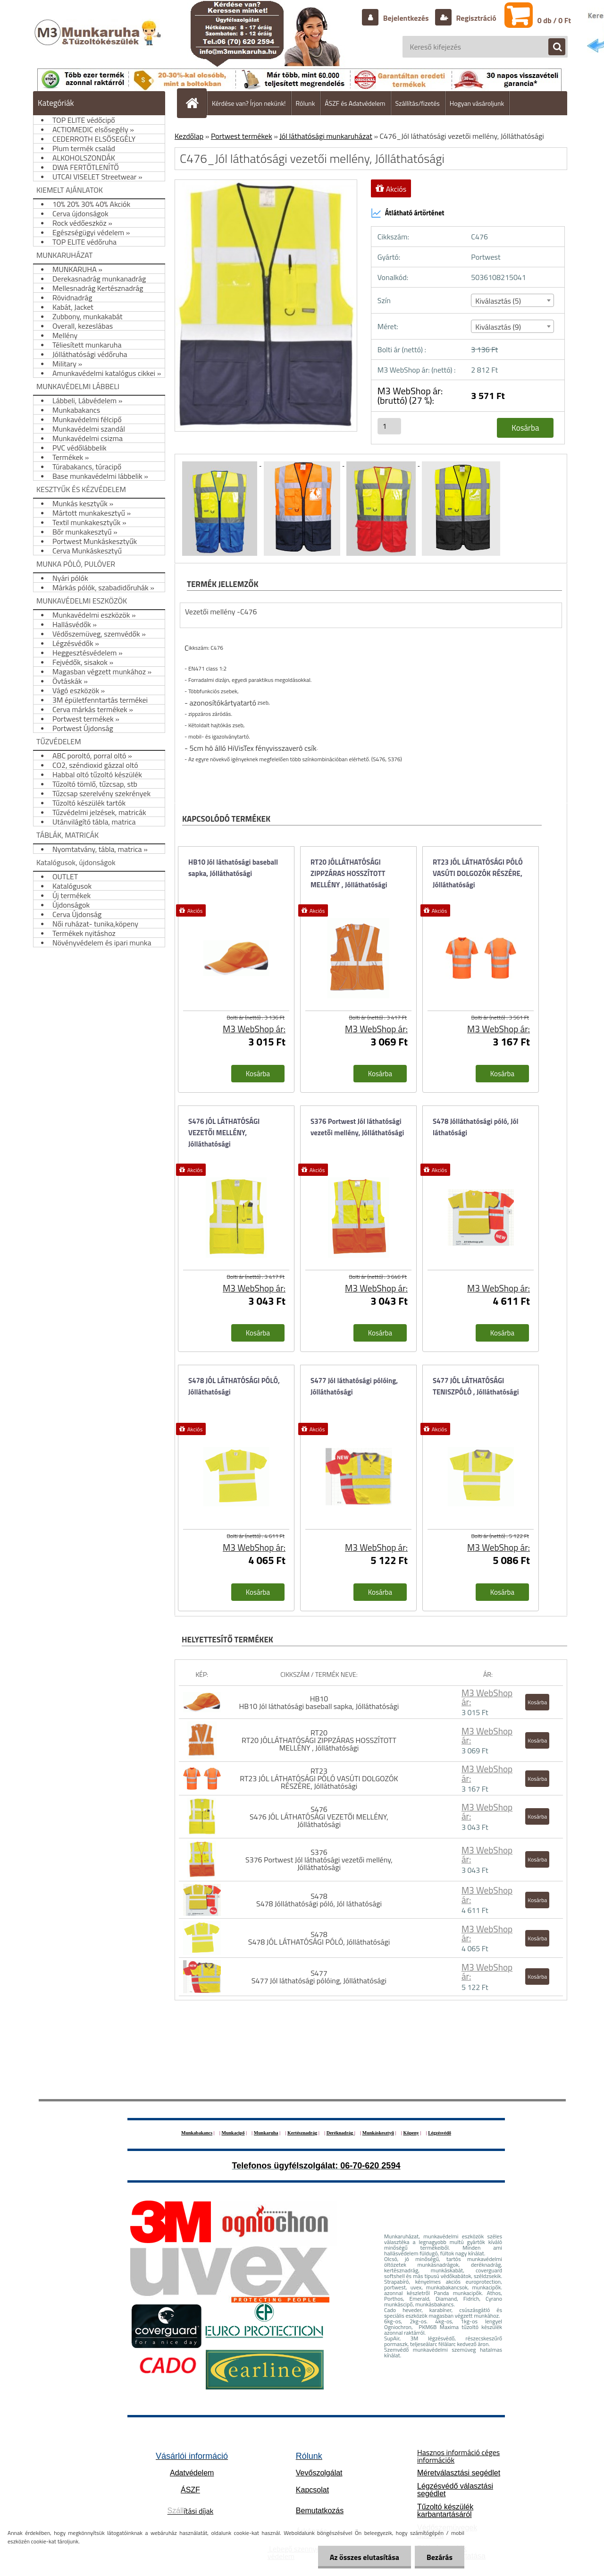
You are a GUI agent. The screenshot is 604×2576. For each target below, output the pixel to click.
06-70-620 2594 (370, 2165)
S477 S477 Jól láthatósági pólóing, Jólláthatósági (319, 1976)
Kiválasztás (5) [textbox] (498, 300)
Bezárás (440, 2557)
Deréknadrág (340, 2132)
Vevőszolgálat (319, 2473)
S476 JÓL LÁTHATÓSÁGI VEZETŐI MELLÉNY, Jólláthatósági (224, 1132)
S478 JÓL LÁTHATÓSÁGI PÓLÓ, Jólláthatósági (234, 1386)
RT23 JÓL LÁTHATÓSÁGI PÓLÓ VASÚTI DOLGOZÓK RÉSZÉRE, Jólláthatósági (478, 873)
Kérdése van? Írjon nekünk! (249, 103)
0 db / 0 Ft (554, 20)
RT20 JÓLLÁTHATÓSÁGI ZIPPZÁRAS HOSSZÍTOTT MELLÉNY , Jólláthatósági (348, 873)
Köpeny (411, 2132)
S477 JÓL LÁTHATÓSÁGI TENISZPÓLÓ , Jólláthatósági (476, 1386)
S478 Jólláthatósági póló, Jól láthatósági (476, 1127)
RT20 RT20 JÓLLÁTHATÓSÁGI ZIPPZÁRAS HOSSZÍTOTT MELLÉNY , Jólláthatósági (319, 1740)
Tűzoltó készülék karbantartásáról (445, 2510)
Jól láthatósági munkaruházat (325, 136)
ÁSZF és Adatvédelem (355, 103)
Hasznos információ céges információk (458, 2456)
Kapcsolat (312, 2490)
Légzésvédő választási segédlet (455, 2490)
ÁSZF (190, 2490)
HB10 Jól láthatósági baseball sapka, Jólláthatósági (233, 868)
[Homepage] (196, 103)
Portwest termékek (241, 136)
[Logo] (99, 42)
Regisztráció (475, 18)
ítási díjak (191, 2510)
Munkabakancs (196, 2132)
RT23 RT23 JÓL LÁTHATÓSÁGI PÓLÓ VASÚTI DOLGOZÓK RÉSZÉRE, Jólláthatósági (319, 1778)
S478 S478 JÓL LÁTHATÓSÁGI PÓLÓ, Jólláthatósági (319, 1938)
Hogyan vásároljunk (477, 103)
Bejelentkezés (405, 18)
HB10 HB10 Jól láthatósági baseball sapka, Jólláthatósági (319, 1702)
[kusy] (389, 426)
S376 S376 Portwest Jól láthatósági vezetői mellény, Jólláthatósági (319, 1859)
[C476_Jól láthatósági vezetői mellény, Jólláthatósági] (220, 462)
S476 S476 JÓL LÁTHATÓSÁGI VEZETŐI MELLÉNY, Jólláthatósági (319, 1816)
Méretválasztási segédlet (458, 2473)
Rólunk (305, 103)
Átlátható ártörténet (408, 213)
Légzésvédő (439, 2132)
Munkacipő (233, 2132)
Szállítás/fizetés (417, 103)
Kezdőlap (189, 136)
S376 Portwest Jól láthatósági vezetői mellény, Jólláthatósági (357, 1127)
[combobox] (512, 300)
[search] (552, 47)
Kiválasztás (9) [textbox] (498, 326)
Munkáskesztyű (378, 2132)
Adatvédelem (192, 2473)
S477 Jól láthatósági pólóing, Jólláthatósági (354, 1386)
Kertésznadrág (302, 2132)
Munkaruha (266, 2132)
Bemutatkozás (320, 2511)
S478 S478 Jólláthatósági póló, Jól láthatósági (319, 1899)
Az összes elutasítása (364, 2557)
